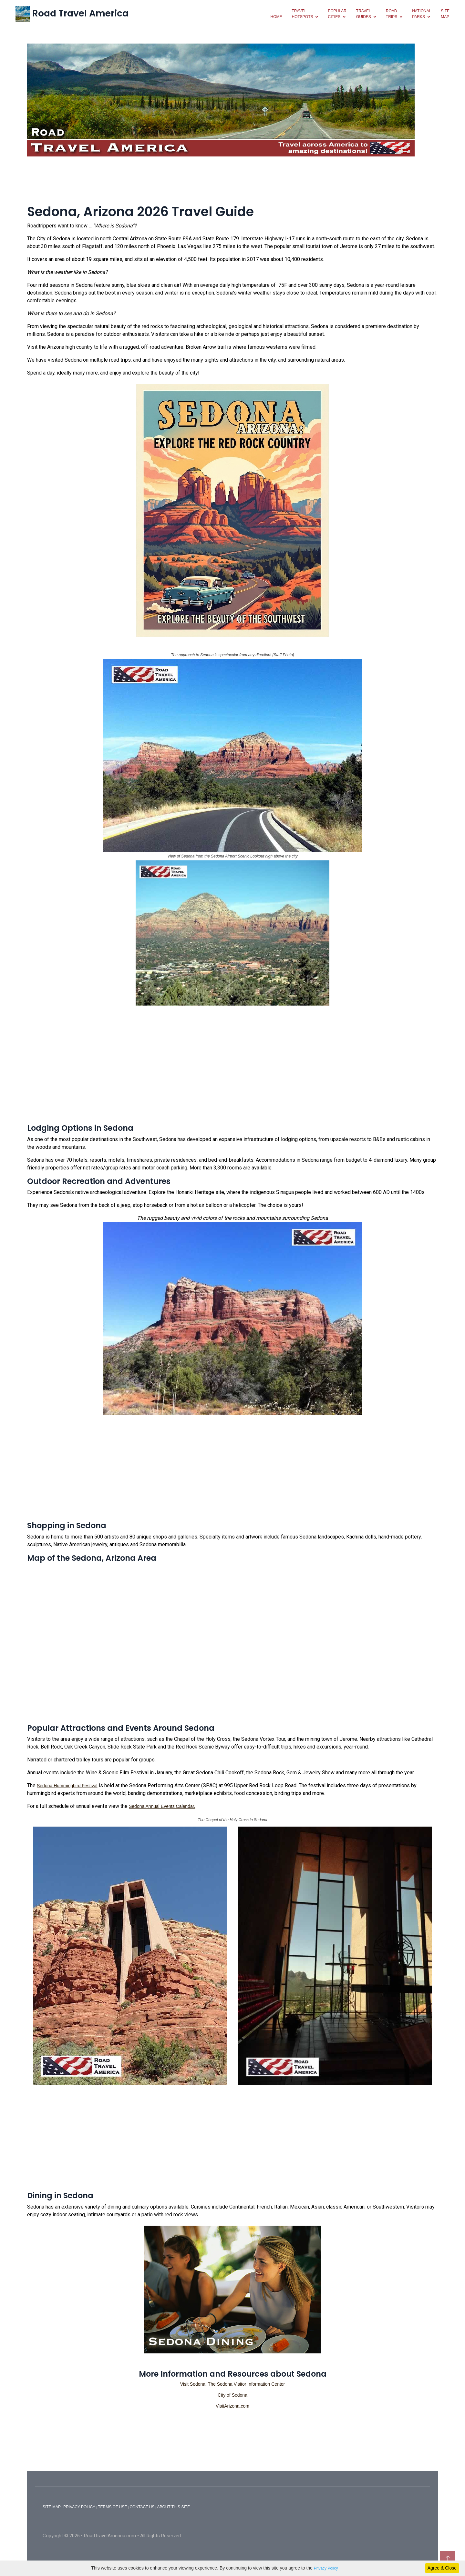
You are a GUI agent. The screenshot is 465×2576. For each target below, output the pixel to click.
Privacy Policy (326, 2568)
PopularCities (337, 14)
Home (276, 17)
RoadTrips (391, 14)
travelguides (363, 14)
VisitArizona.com (232, 2406)
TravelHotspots (302, 14)
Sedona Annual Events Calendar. (162, 1806)
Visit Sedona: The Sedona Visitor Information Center (232, 2384)
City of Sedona (232, 2395)
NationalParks (421, 14)
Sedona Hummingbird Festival (67, 1785)
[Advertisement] (232, 179)
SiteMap (445, 14)
